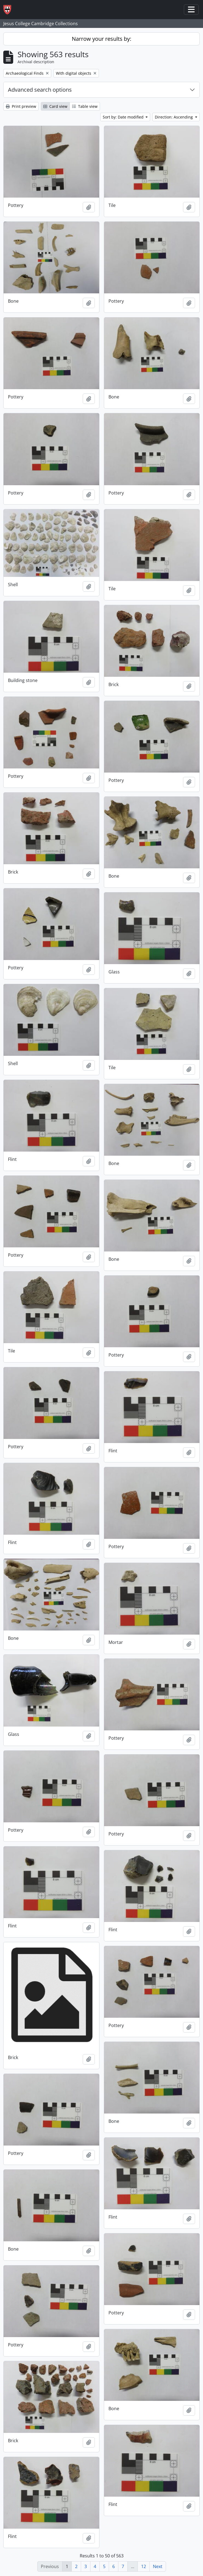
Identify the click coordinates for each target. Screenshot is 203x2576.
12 (143, 2566)
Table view (85, 106)
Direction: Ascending (174, 117)
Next (157, 2566)
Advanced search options (40, 89)
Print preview (21, 106)
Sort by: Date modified (124, 117)
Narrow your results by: (101, 38)
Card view (55, 106)
